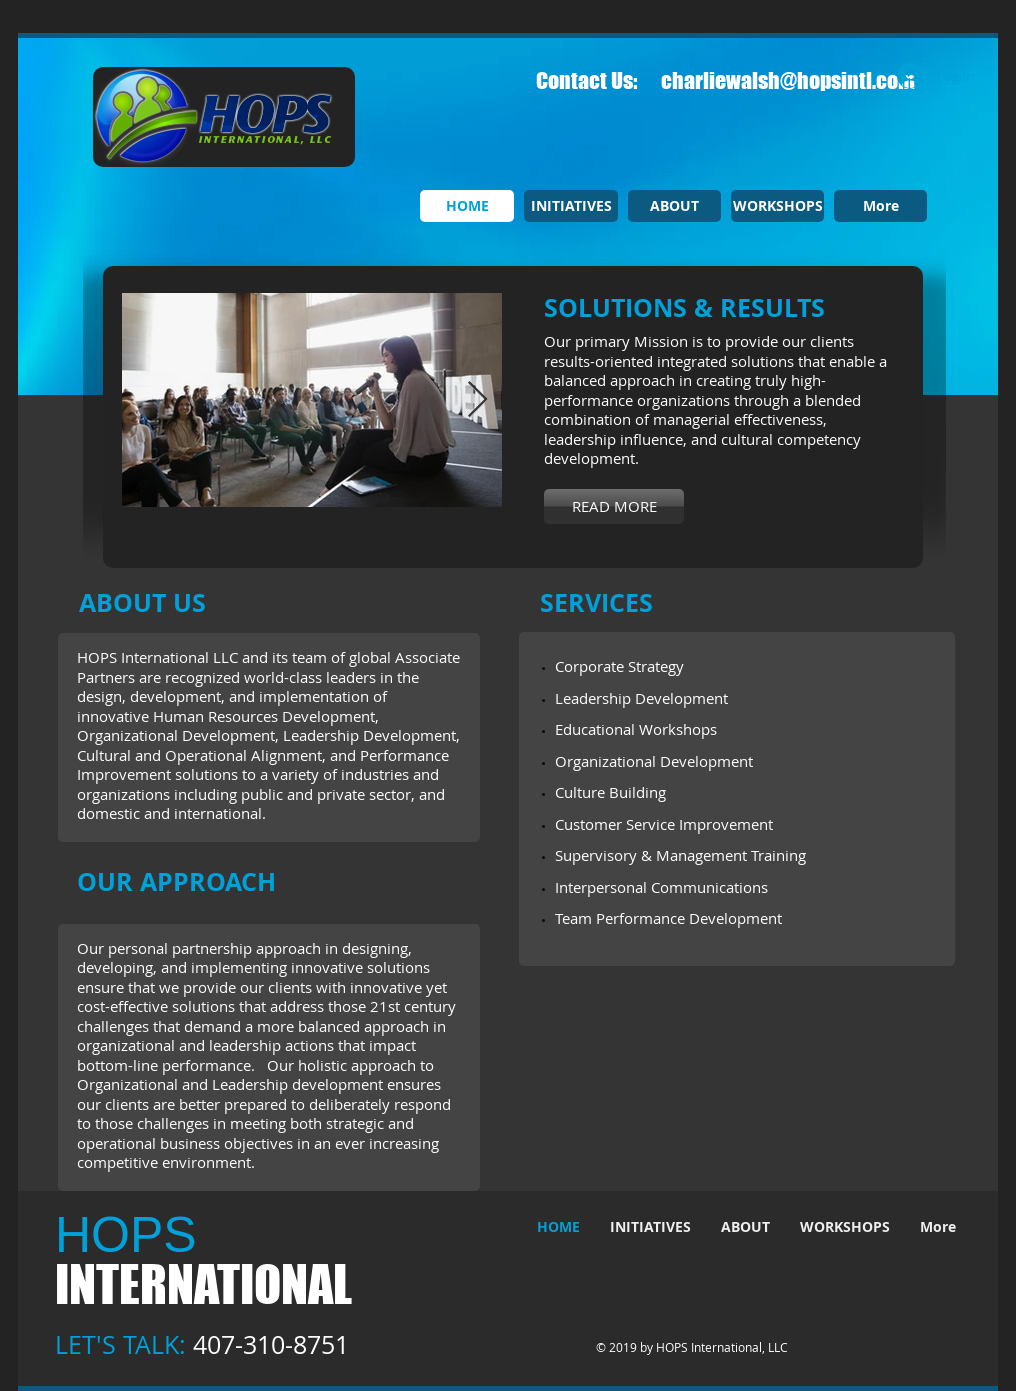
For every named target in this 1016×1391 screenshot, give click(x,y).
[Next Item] (477, 400)
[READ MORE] (614, 506)
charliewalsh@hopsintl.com (788, 80)
